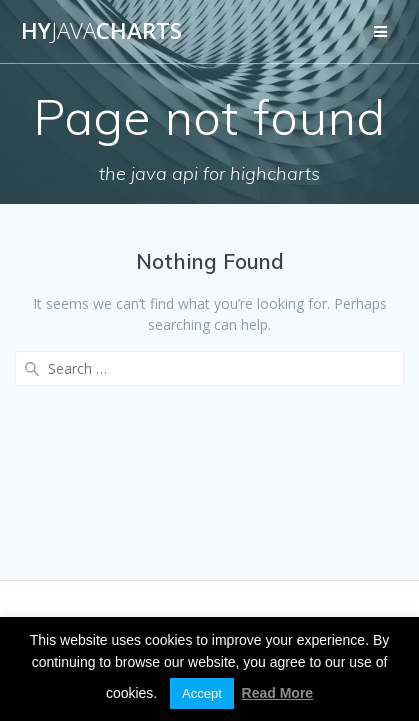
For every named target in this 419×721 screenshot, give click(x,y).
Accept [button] (202, 693)
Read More (278, 693)
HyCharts (101, 31)
